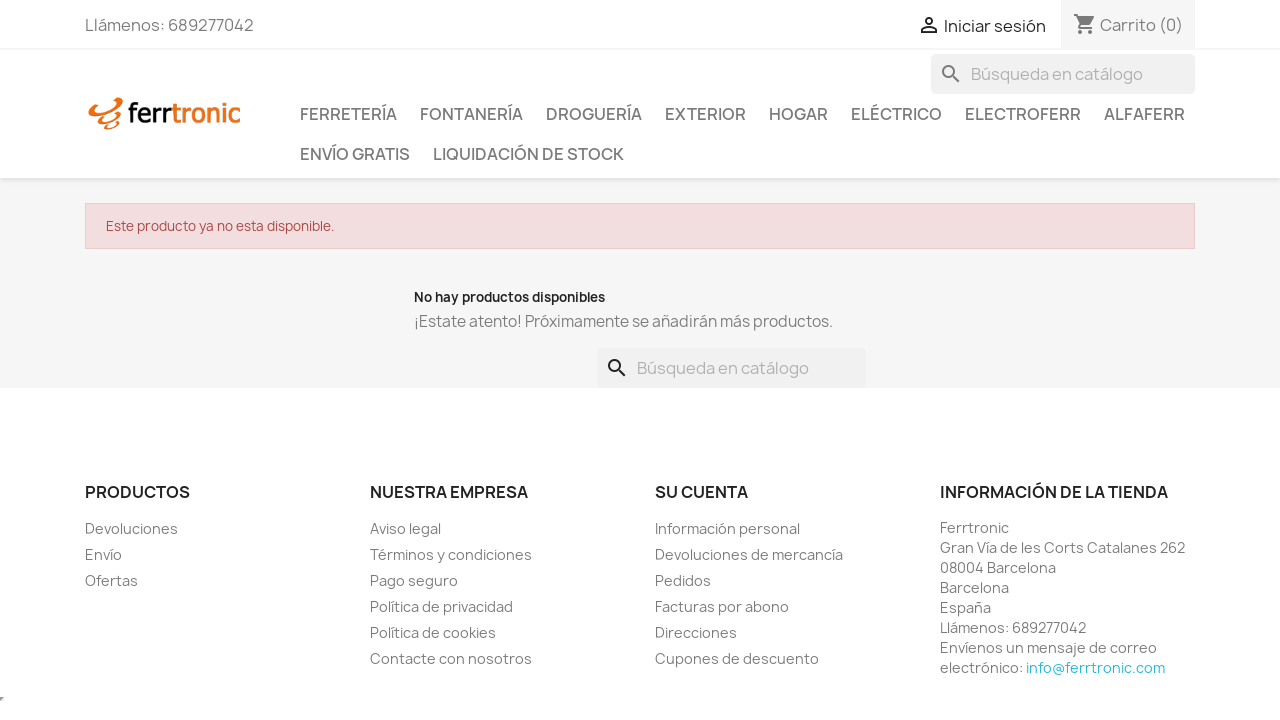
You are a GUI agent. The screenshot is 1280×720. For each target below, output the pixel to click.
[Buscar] (1063, 74)
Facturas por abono (722, 606)
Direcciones (696, 632)
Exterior (705, 114)
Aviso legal (405, 528)
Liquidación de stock (528, 154)
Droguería (594, 114)
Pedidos (683, 580)
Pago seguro (414, 580)
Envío (103, 554)
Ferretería (348, 114)
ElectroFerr (1023, 114)
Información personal (727, 528)
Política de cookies (433, 632)
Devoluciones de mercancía (749, 554)
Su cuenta (701, 492)
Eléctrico (896, 114)
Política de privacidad (441, 606)
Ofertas (111, 580)
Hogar (798, 114)
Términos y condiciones (451, 554)
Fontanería (471, 114)
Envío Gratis (355, 154)
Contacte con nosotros (451, 658)
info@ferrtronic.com (1095, 667)
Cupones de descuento (737, 658)
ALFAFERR (1144, 114)
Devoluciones (131, 528)
